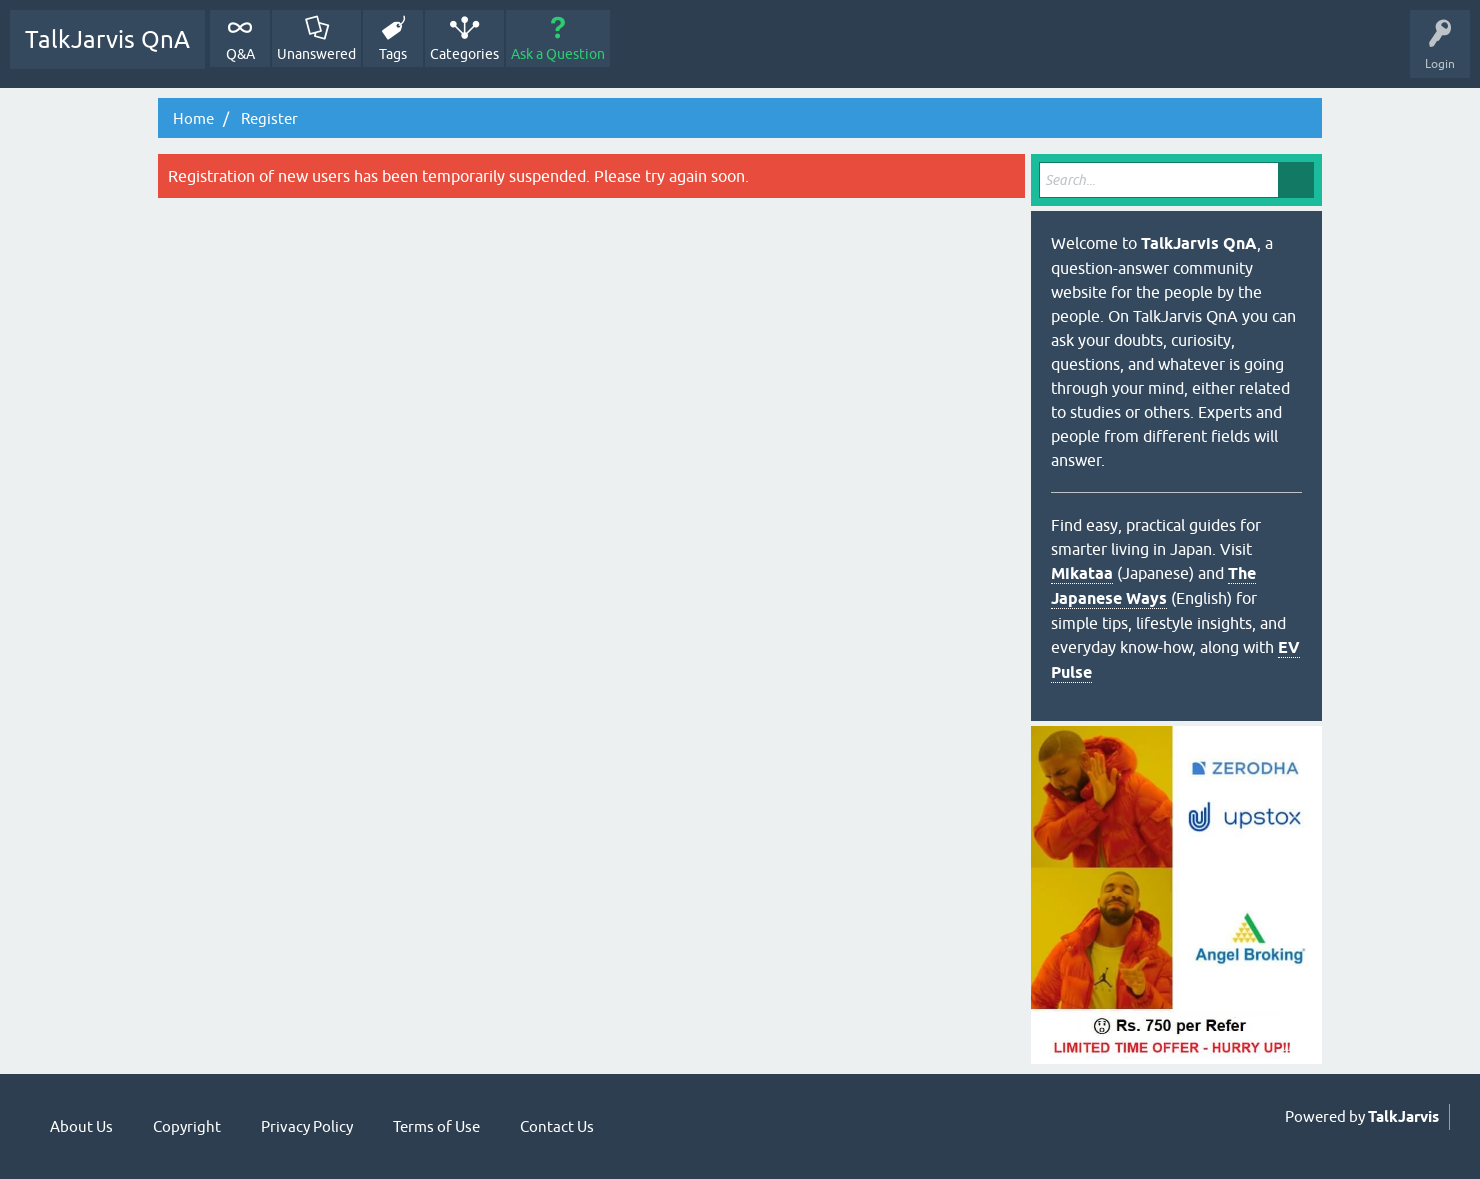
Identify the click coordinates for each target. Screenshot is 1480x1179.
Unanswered (316, 54)
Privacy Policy (307, 1126)
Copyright (187, 1126)
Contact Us (557, 1126)
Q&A (240, 54)
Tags (393, 54)
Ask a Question (558, 54)
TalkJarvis (1403, 1117)
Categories (464, 54)
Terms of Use (436, 1126)
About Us (81, 1126)
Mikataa (1082, 573)
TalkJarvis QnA (107, 39)
